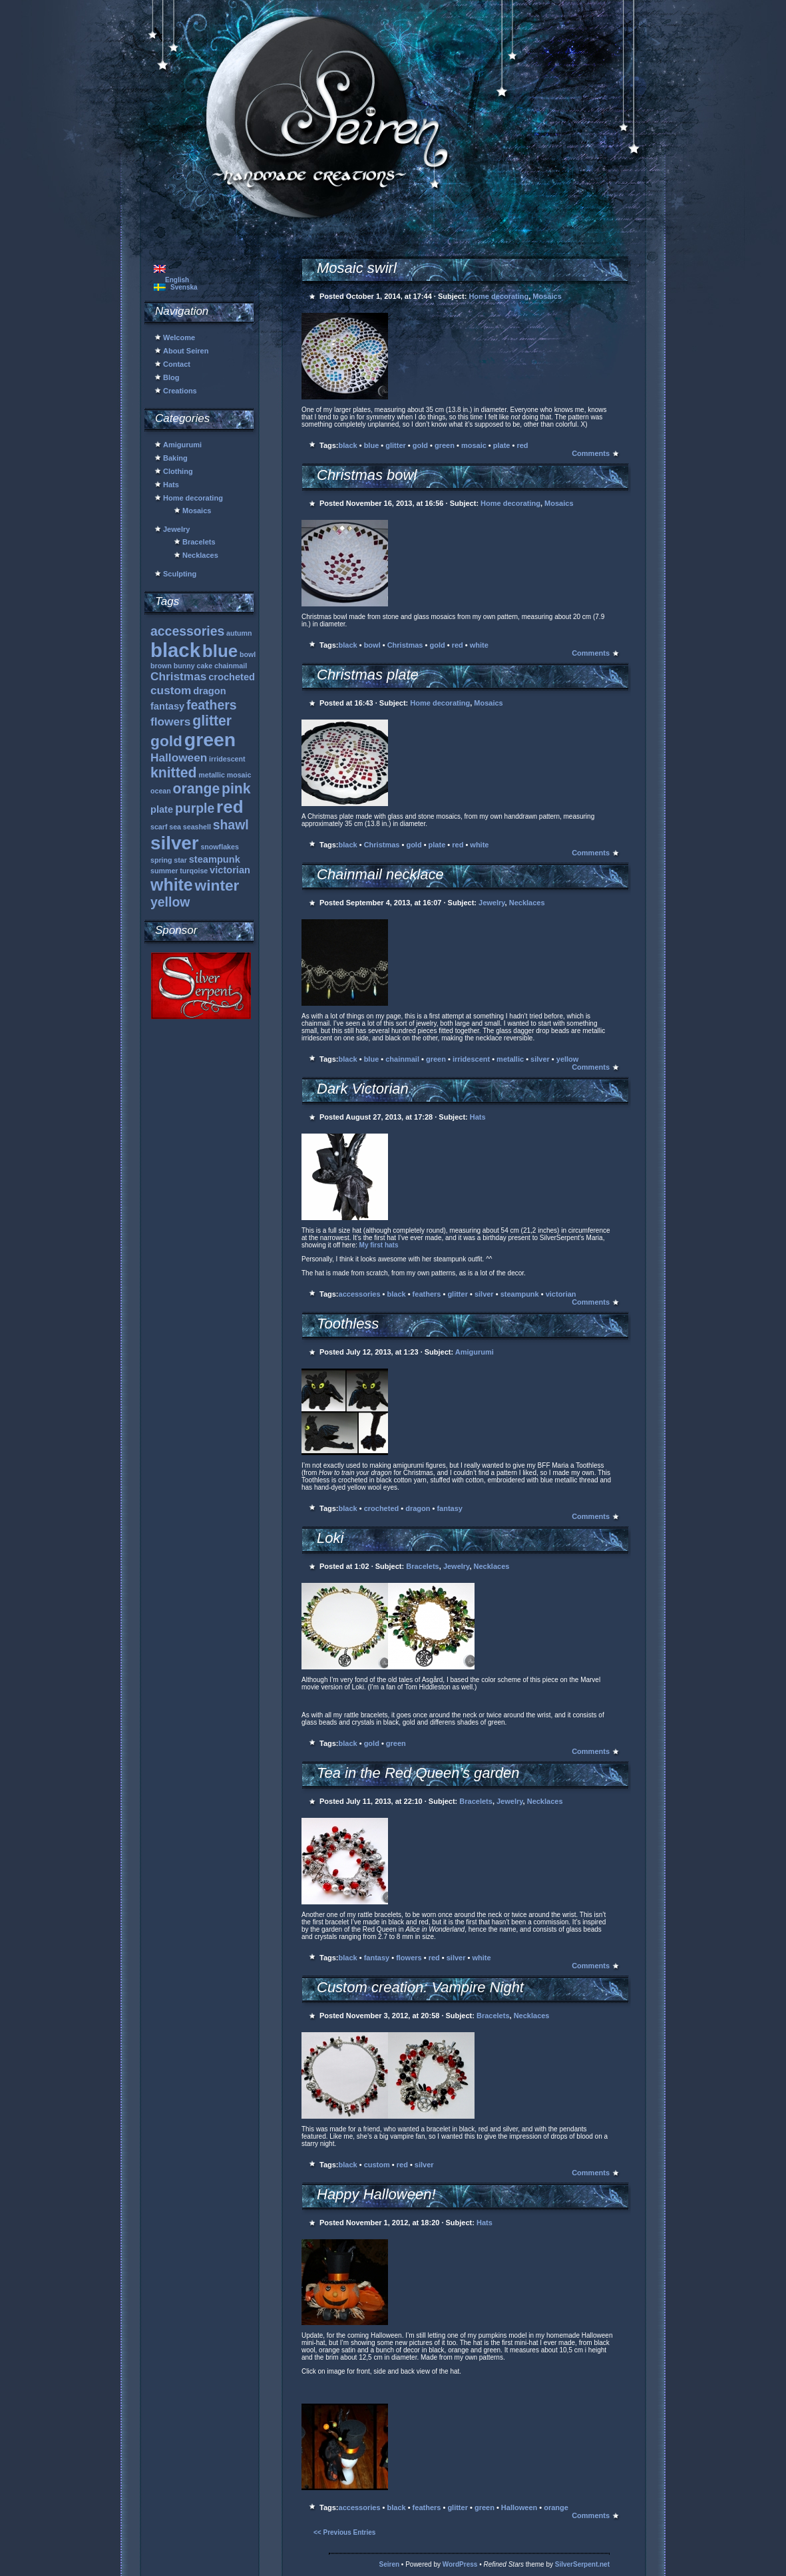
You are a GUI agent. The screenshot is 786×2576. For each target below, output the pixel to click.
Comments (591, 453)
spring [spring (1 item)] (161, 860)
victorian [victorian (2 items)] (230, 870)
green (445, 445)
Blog (171, 377)
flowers (409, 1958)
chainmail (402, 1059)
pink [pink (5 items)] (236, 788)
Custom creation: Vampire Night (420, 1987)
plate (501, 445)
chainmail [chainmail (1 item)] (230, 666)
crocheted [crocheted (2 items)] (231, 677)
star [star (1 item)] (180, 860)
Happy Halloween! (376, 2194)
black (348, 445)
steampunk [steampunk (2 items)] (214, 859)
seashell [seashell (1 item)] (197, 827)
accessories (360, 1294)
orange (556, 2507)
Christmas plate (368, 674)
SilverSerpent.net (582, 2564)
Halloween (519, 2507)
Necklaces (200, 555)
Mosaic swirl (357, 268)
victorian (561, 1294)
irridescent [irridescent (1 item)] (227, 759)
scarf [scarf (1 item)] (158, 827)
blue (371, 445)
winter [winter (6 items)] (217, 885)
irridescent (471, 1059)
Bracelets (199, 542)
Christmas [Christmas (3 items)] (178, 676)
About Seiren (185, 351)
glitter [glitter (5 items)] (212, 720)
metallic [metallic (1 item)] (211, 775)
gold (420, 445)
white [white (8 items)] (171, 884)
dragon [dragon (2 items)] (209, 691)
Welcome (179, 337)
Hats (171, 485)
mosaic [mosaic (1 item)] (239, 775)
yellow (567, 1059)
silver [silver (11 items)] (174, 843)
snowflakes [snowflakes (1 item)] (219, 847)
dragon (417, 1508)
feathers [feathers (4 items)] (211, 705)
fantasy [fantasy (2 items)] (167, 706)
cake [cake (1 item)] (205, 666)
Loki (330, 1538)
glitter (395, 445)
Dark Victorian (363, 1088)
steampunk (519, 1294)
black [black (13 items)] (175, 650)
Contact (176, 364)
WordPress (460, 2564)
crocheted (381, 1508)
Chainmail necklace (380, 874)
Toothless (348, 1323)
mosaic (474, 445)
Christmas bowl (367, 475)
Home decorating (193, 498)
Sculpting (179, 574)
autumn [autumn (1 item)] (239, 633)
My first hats (379, 1245)
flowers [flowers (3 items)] (170, 721)
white (479, 645)
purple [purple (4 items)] (194, 808)
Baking (175, 458)
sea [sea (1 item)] (175, 827)
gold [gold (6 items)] (166, 741)
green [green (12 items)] (210, 739)
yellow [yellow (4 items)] (170, 902)
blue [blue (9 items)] (220, 651)
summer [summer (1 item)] (164, 871)
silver (540, 1059)
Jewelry (176, 529)
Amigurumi (182, 445)
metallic (510, 1059)
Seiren (389, 2564)
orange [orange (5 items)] (196, 788)
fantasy (450, 1508)
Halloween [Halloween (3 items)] (178, 757)
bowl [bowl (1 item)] (248, 654)
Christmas (405, 645)
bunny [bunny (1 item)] (184, 666)
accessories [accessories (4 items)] (187, 631)
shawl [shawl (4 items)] (231, 824)
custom (377, 2165)
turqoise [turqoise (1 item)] (194, 871)
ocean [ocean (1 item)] (160, 791)
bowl (372, 645)
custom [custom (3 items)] (170, 690)
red (522, 445)
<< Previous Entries (344, 2532)
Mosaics (196, 511)
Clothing (178, 471)
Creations (180, 391)
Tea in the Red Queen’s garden (418, 1773)
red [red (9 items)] (229, 807)
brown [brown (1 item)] (161, 666)
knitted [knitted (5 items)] (173, 772)
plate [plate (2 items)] (161, 809)
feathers (427, 1294)
